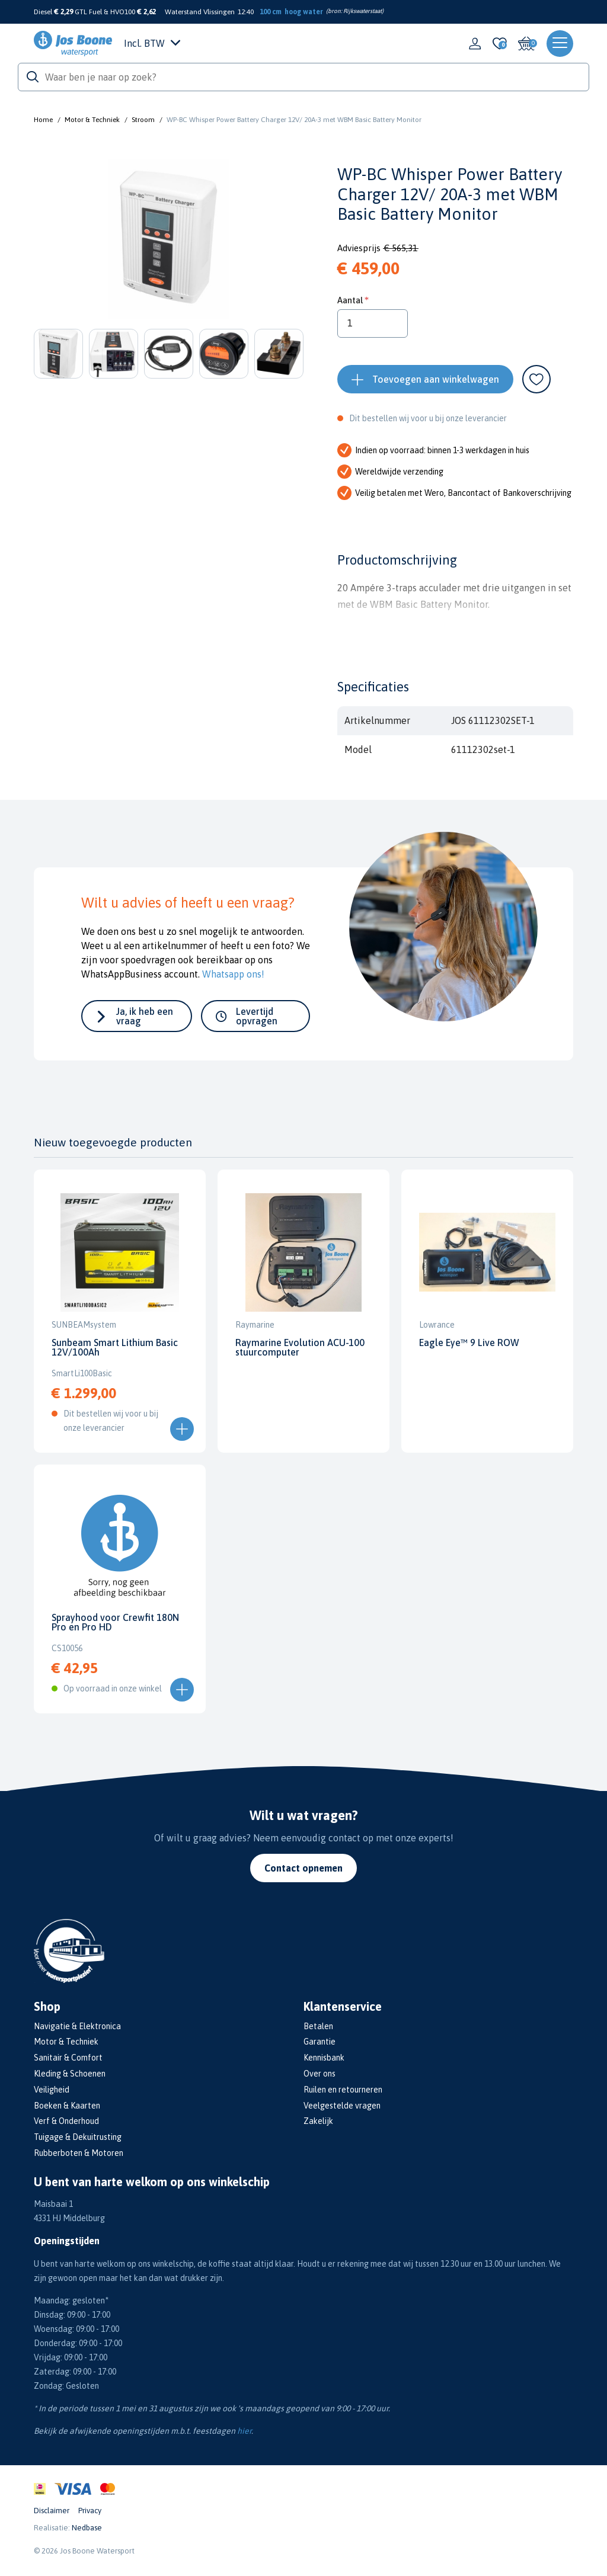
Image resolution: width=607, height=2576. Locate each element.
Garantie (320, 2041)
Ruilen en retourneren (343, 2089)
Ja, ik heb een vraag (144, 1016)
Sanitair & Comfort (68, 2057)
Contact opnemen (303, 1868)
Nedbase (87, 2527)
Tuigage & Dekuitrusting (78, 2137)
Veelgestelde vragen (342, 2105)
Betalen (318, 2026)
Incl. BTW (152, 43)
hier (244, 2431)
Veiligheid (51, 2089)
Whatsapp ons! (233, 974)
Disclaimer (51, 2510)
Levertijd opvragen (256, 1016)
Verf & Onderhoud (66, 2121)
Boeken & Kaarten (67, 2105)
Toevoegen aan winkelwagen (435, 379)
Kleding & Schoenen (70, 2073)
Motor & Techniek (92, 119)
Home (43, 119)
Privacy (89, 2510)
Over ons (320, 2073)
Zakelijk (318, 2121)
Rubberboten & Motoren (78, 2153)
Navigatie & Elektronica (77, 2026)
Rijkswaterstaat (362, 11)
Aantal (350, 300)
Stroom (143, 119)
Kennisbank (324, 2057)
